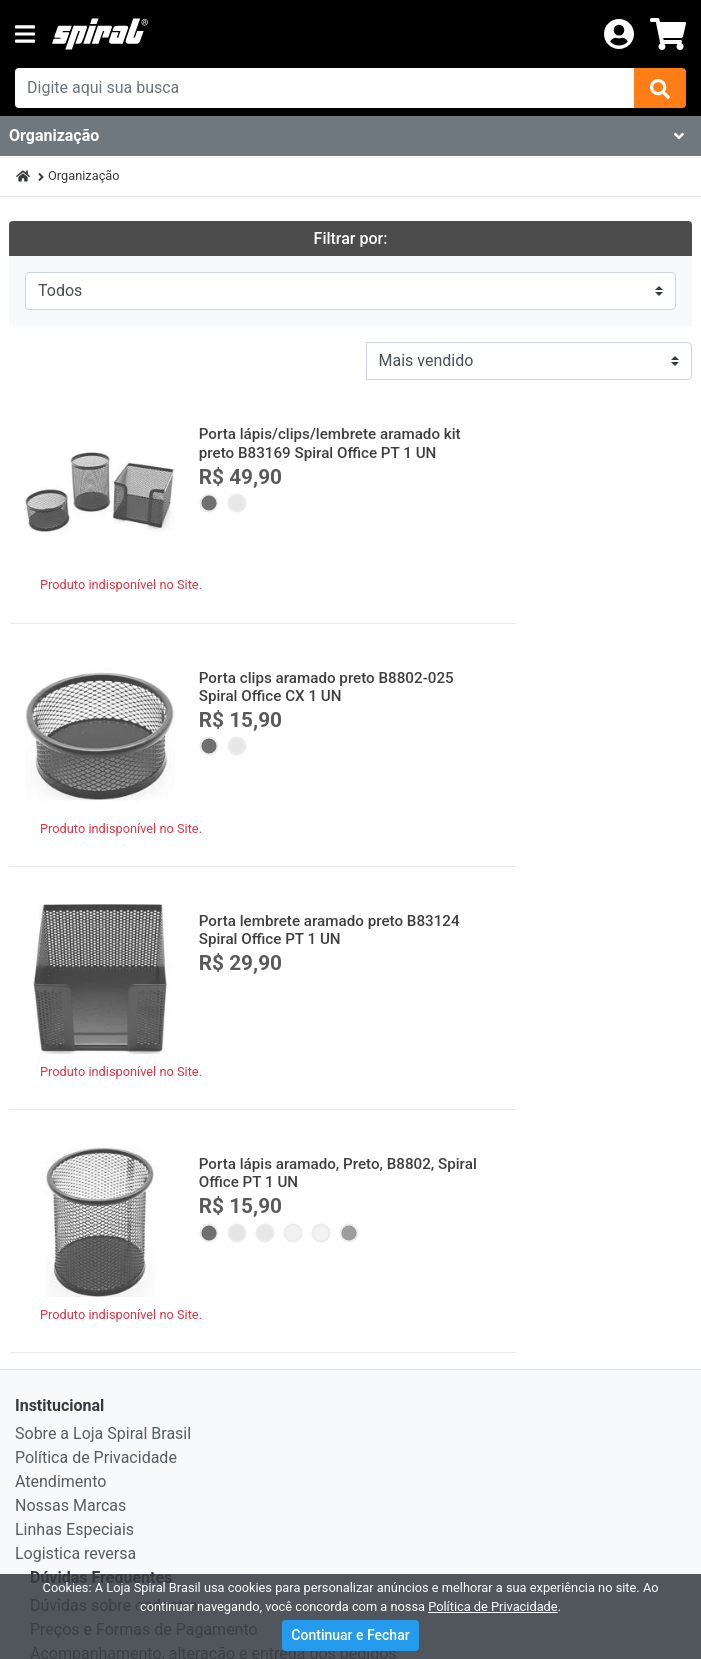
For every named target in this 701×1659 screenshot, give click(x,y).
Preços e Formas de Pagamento (144, 1117)
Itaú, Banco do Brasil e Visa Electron (210, 1381)
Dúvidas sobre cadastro (114, 1093)
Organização (84, 175)
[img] (660, 88)
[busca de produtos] (324, 88)
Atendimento (60, 969)
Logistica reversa (75, 1041)
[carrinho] (668, 34)
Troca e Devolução (95, 1165)
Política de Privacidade (96, 945)
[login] (619, 32)
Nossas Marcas (70, 993)
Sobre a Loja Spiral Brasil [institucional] (103, 921)
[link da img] (319, 34)
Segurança (68, 1189)
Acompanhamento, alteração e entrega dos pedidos (213, 1141)
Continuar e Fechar (350, 1635)
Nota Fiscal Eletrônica (107, 1213)
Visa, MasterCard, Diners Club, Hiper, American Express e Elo (314, 1317)
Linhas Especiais (74, 1017)
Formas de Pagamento (111, 1289)
